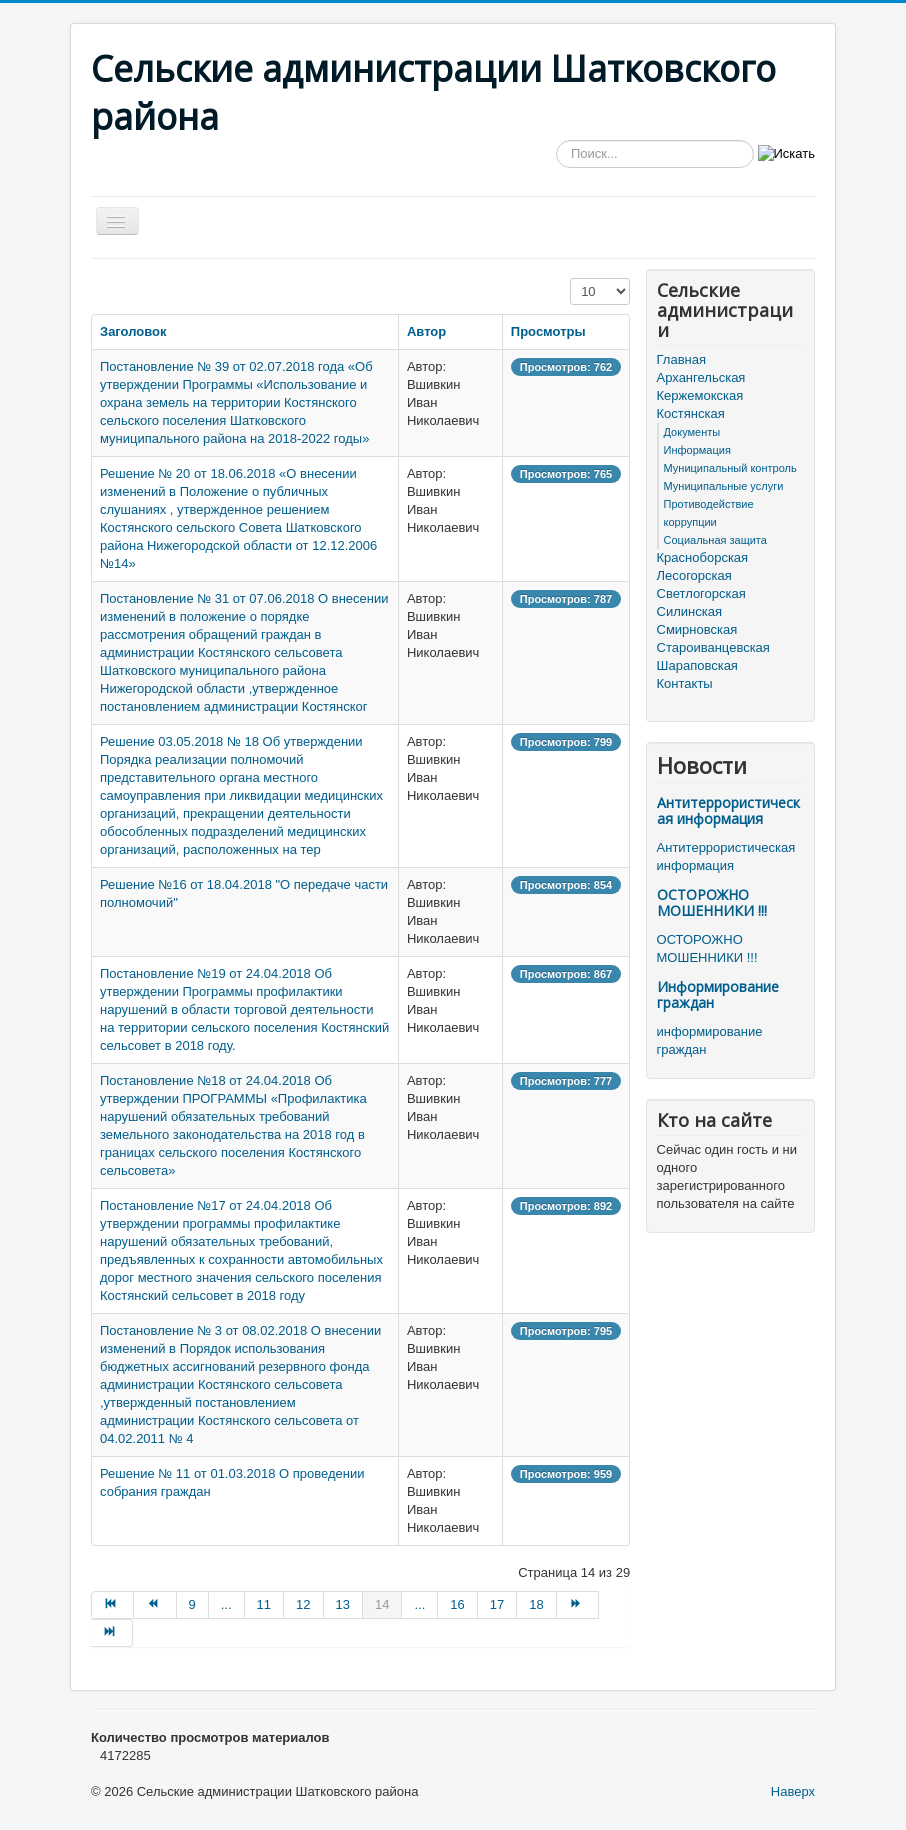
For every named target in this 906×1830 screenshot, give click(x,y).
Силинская (689, 611)
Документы (692, 432)
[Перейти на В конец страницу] (112, 1633)
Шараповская (697, 665)
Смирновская (697, 629)
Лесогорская (694, 575)
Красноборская (703, 557)
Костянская (691, 413)
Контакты (685, 683)
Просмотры (548, 331)
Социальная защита (715, 540)
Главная (681, 359)
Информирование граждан (718, 994)
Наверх (793, 1791)
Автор (426, 331)
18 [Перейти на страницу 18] (536, 1604)
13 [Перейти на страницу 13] (343, 1604)
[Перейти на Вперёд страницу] (578, 1605)
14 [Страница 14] (382, 1604)
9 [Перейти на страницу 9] (192, 1604)
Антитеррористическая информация (728, 810)
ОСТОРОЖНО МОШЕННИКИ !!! (712, 902)
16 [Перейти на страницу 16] (457, 1604)
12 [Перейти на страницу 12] (303, 1604)
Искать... (556, 140)
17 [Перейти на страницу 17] (497, 1604)
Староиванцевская (713, 647)
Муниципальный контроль (730, 468)
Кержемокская (700, 395)
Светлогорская (701, 593)
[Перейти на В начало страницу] (112, 1605)
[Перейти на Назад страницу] (155, 1605)
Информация (697, 450)
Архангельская (701, 377)
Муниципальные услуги (724, 486)
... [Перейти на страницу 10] (226, 1604)
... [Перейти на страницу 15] (419, 1604)
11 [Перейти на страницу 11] (264, 1604)
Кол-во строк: (570, 278)
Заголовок (133, 331)
